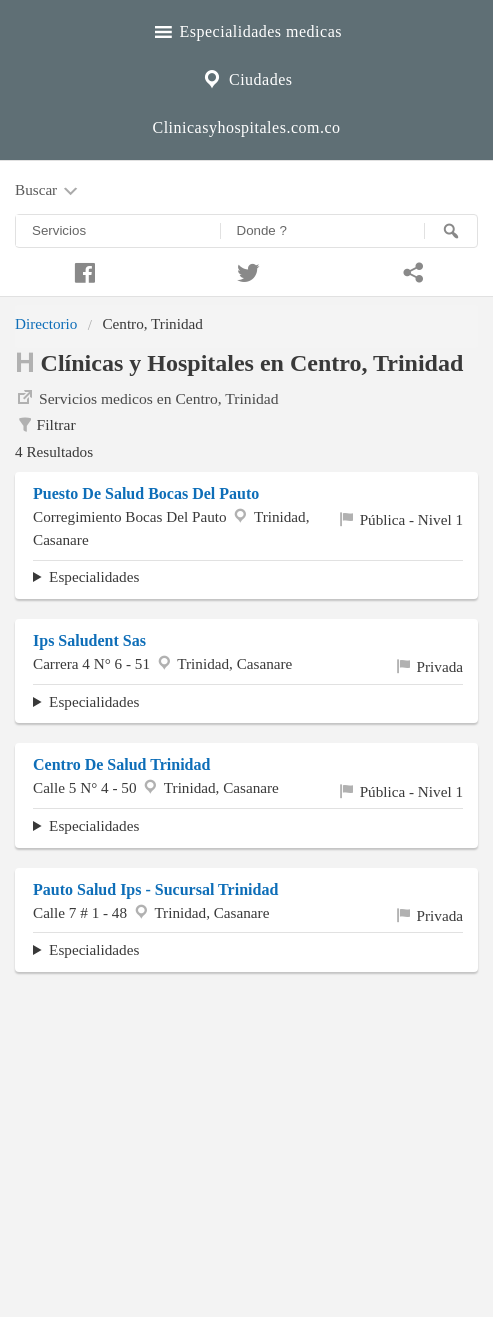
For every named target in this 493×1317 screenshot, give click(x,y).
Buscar (48, 191)
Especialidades (94, 576)
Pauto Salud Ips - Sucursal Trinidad (155, 889)
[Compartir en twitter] (246, 270)
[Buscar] (451, 231)
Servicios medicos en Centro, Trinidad (147, 397)
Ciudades (246, 77)
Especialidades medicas (246, 29)
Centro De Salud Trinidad (121, 764)
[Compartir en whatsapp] (411, 270)
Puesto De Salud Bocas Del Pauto (146, 493)
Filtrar (45, 425)
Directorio (46, 323)
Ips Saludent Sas (89, 640)
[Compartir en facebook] (82, 270)
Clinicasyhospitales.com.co (246, 127)
